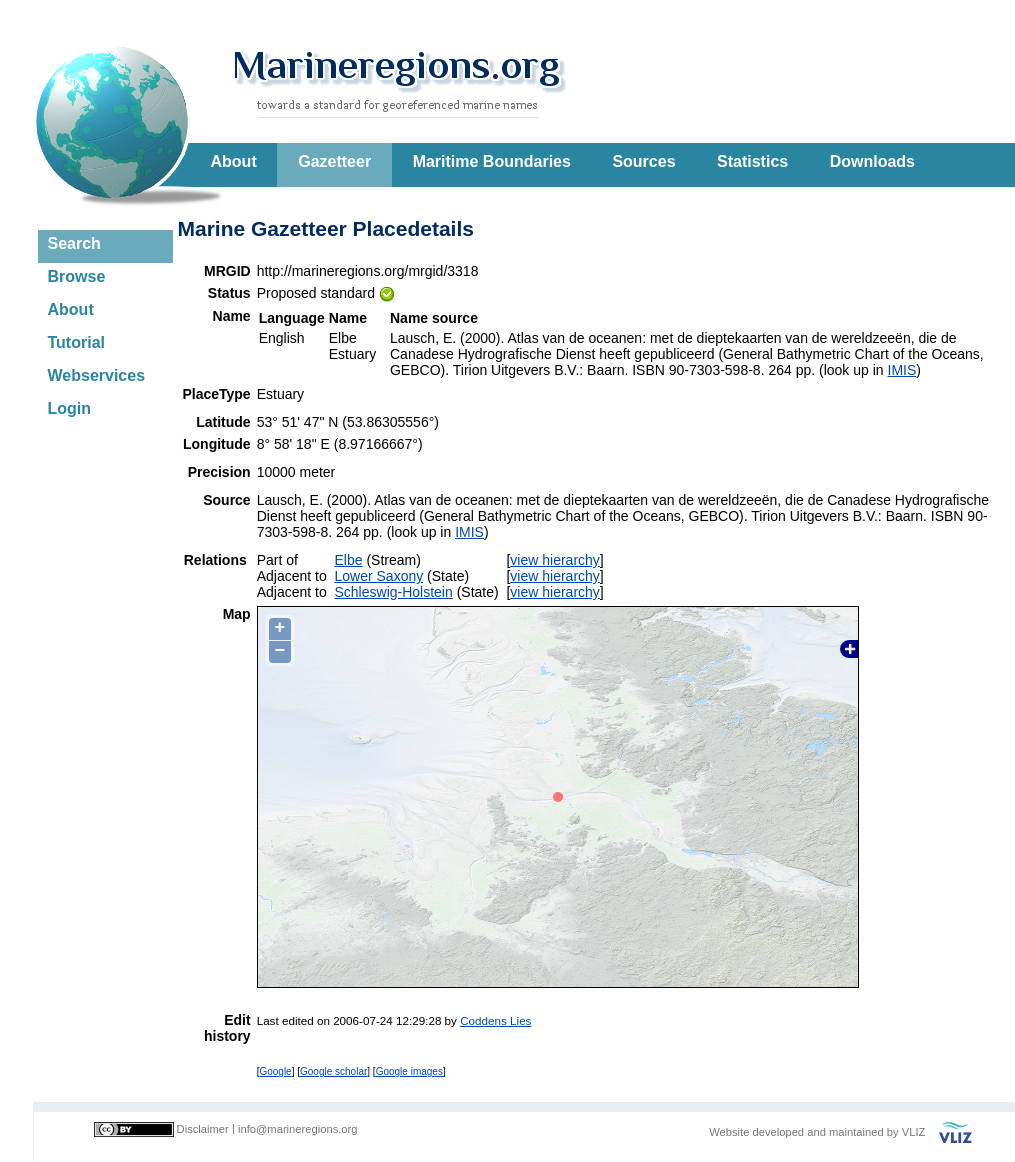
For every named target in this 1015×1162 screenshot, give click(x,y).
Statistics (752, 161)
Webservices (97, 375)
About (234, 161)
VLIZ (914, 1132)
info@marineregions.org (298, 1129)
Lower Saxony (379, 576)
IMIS (902, 370)
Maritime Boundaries (492, 161)
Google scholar (333, 1071)
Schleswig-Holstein (394, 592)
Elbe (349, 560)
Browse (77, 276)
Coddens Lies (495, 1020)
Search (74, 243)
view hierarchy (554, 560)
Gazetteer (334, 161)
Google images (409, 1071)
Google (275, 1071)
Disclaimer (203, 1129)
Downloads (872, 161)
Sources (643, 161)
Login (70, 408)
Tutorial (76, 342)
